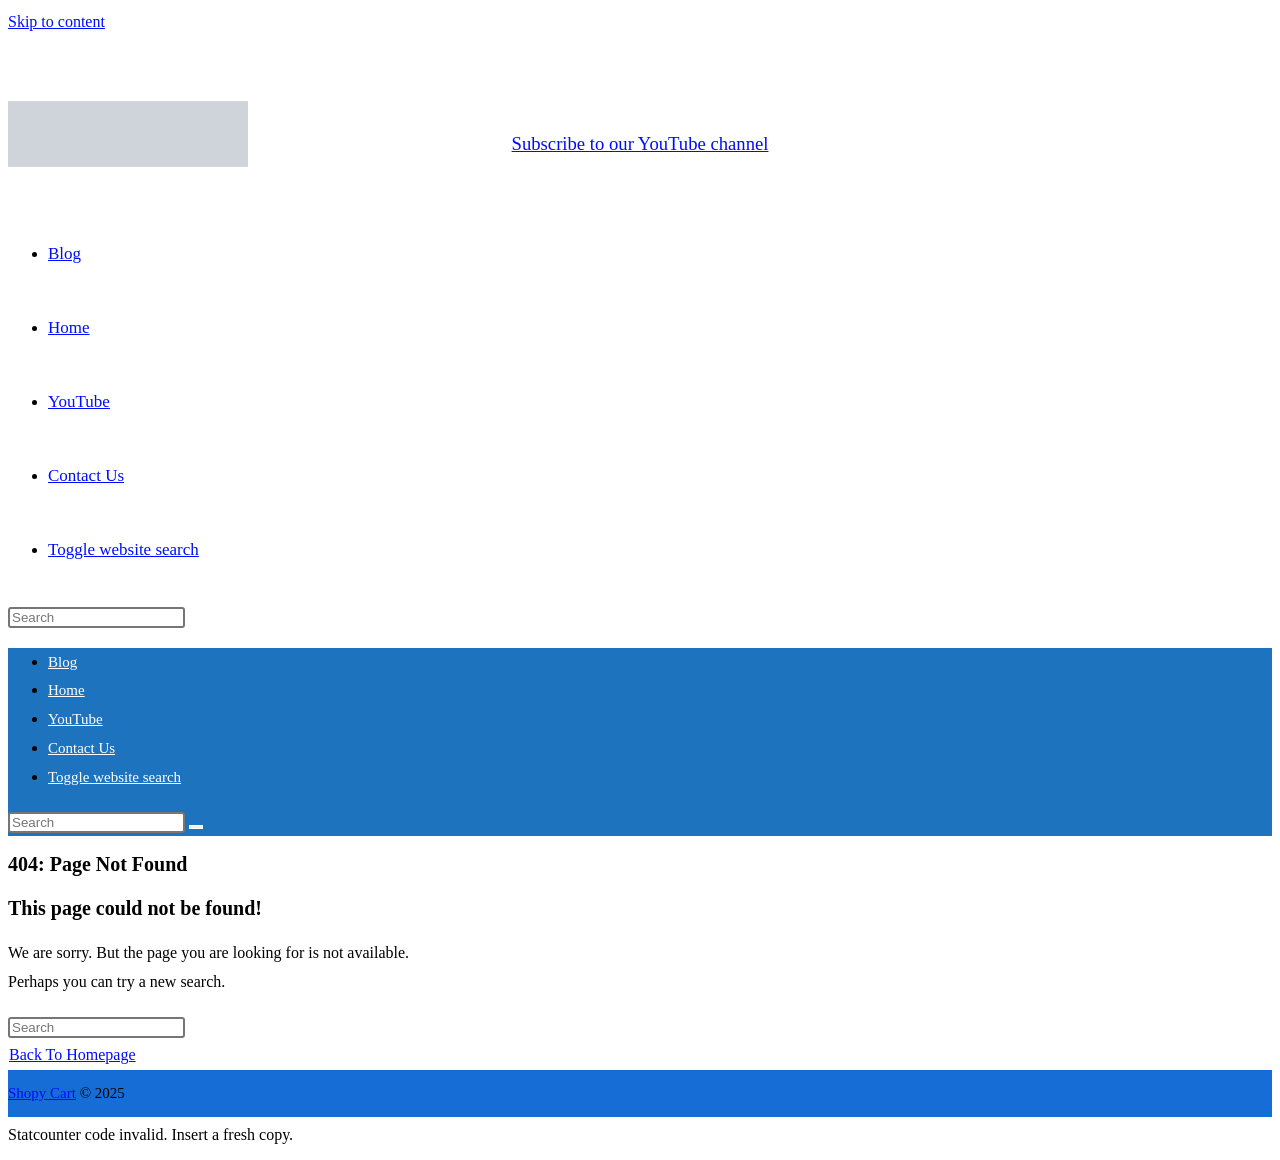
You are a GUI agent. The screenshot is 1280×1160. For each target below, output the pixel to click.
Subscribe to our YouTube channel (640, 143)
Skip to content (56, 21)
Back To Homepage (72, 1054)
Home (66, 690)
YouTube (75, 719)
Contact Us (81, 748)
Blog (62, 662)
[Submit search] (196, 827)
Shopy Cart (42, 1093)
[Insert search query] (96, 617)
